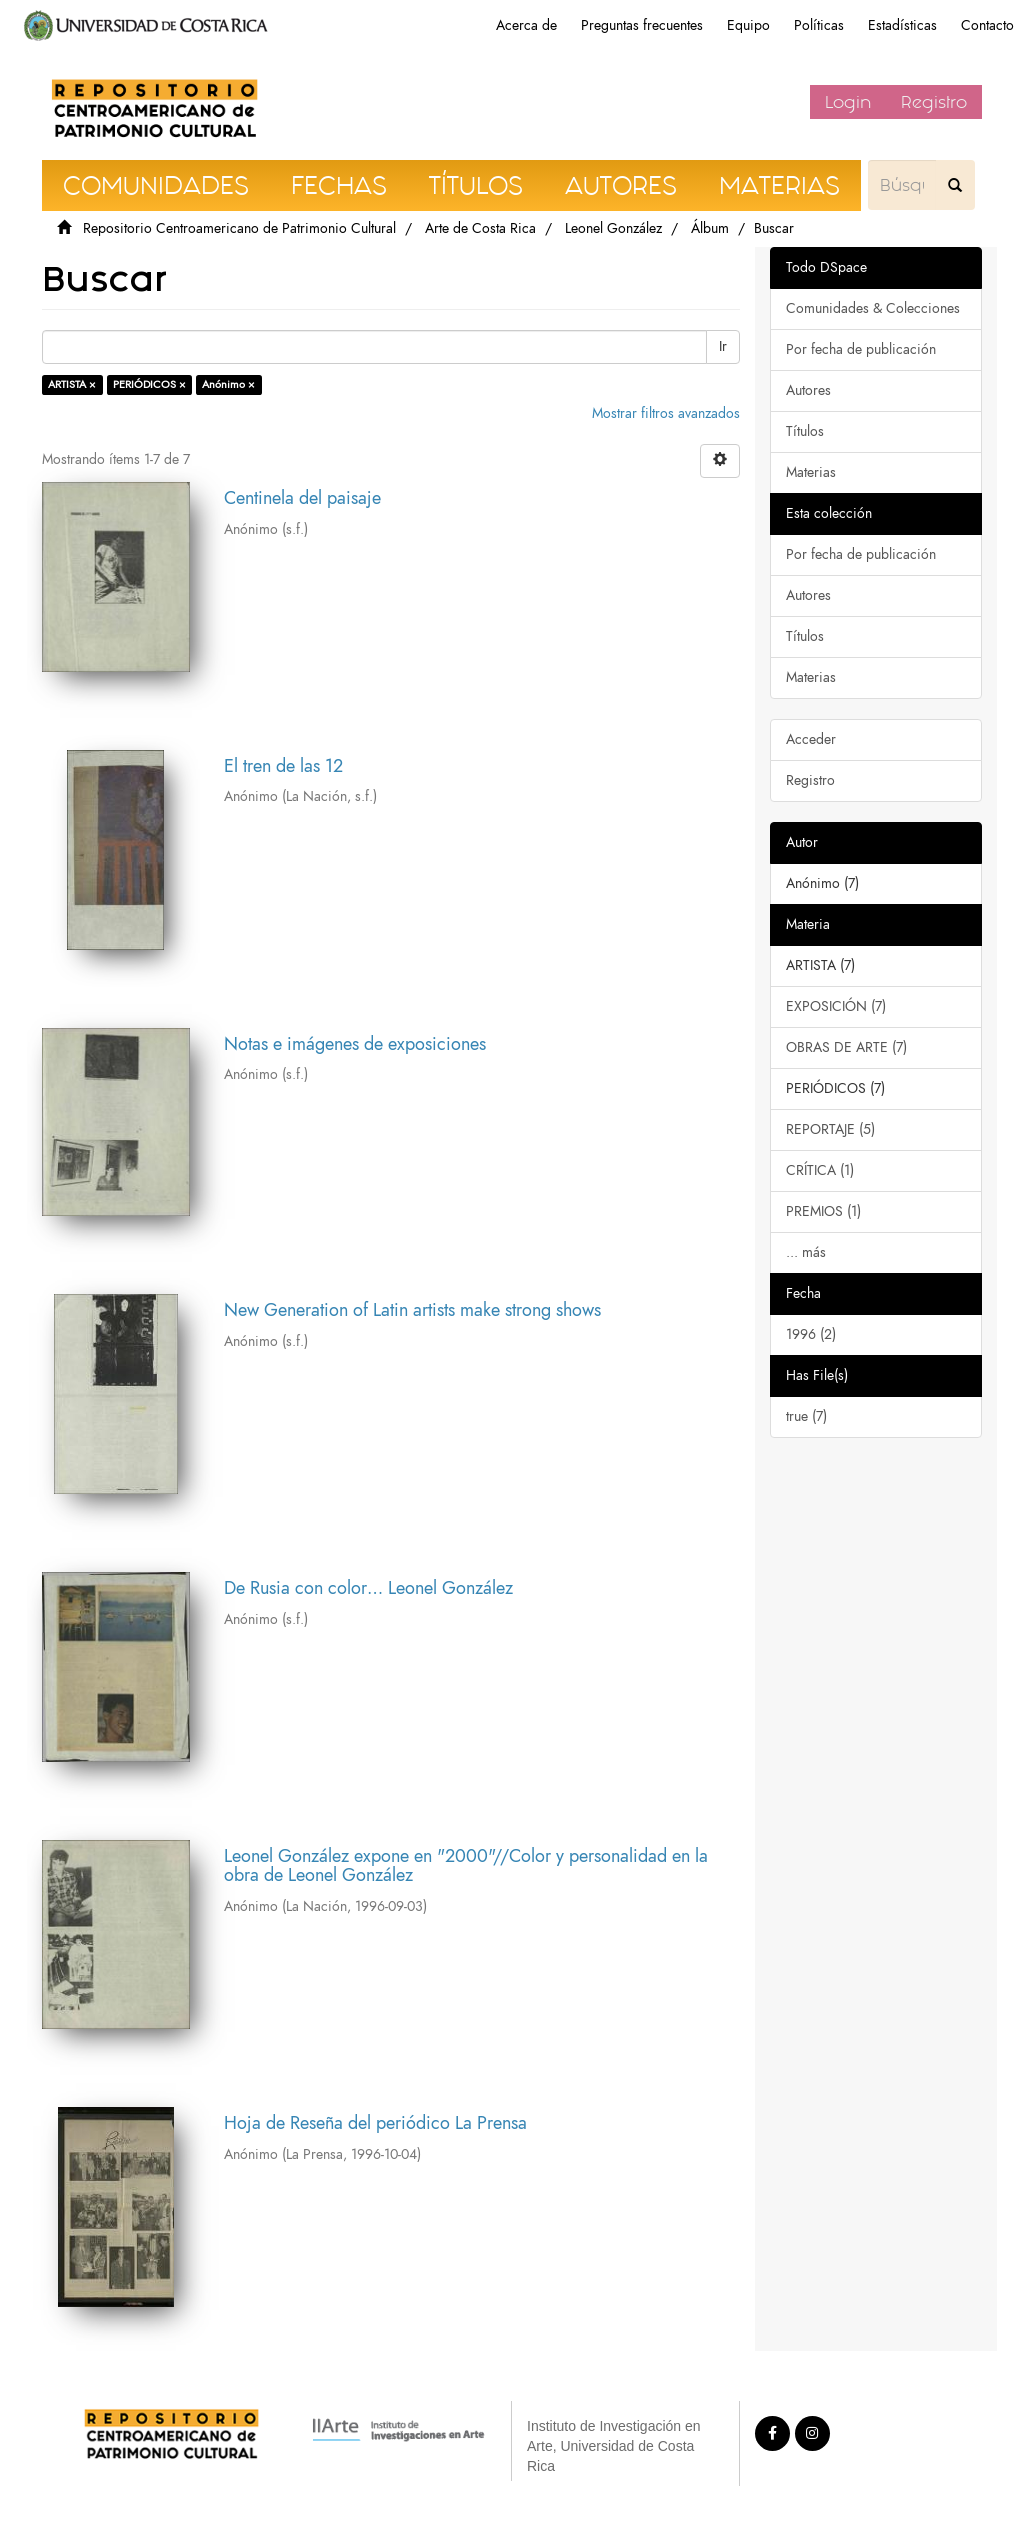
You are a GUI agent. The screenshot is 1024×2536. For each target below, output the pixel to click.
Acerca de (526, 25)
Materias (811, 472)
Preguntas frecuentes (642, 25)
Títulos (805, 431)
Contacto (987, 25)
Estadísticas (902, 25)
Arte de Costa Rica (480, 228)
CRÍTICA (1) (820, 1170)
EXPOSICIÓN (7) (836, 1006)
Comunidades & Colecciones (873, 308)
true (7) (806, 1416)
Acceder (811, 739)
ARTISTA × (72, 384)
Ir (723, 346)
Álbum (710, 228)
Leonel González (613, 228)
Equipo (748, 25)
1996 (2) (811, 1334)
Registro (934, 102)
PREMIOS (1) (823, 1211)
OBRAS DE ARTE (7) (846, 1047)
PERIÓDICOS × (149, 384)
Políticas (819, 25)
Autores (808, 390)
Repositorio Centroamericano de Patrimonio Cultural (239, 228)
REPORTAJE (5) (830, 1129)
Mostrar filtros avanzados (666, 413)
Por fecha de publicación (861, 349)
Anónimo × (228, 384)
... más (806, 1252)
